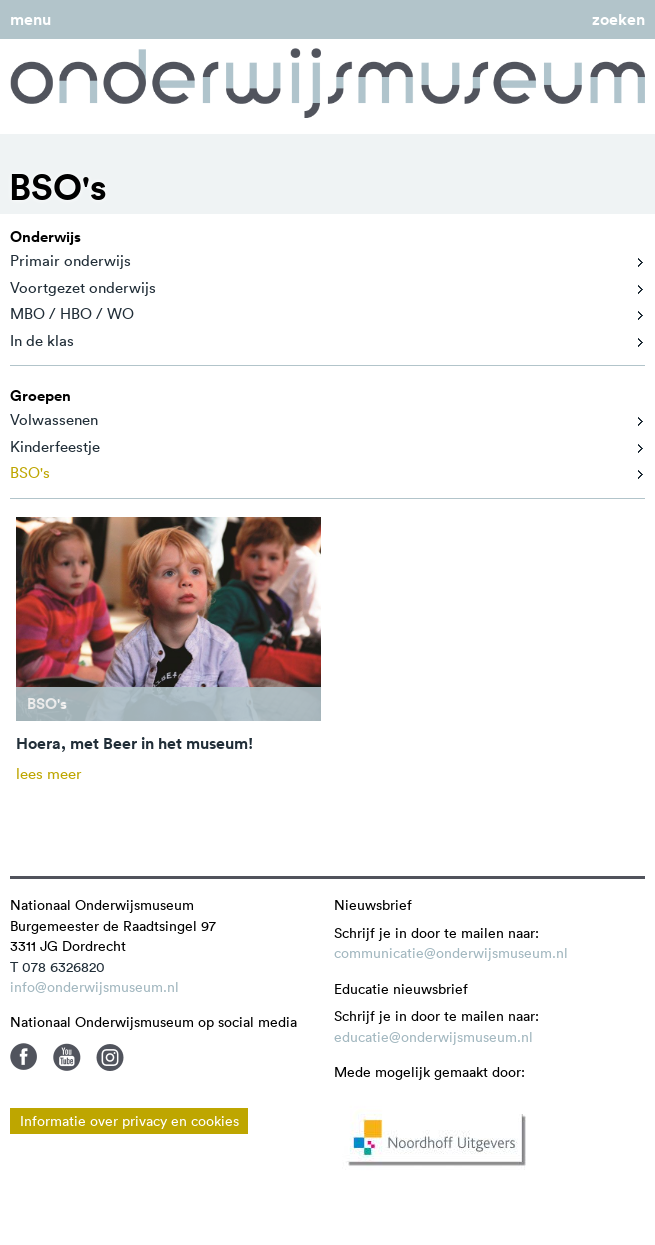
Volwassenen (54, 419)
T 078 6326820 (57, 967)
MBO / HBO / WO (72, 313)
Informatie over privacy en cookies (129, 1121)
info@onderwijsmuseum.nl (94, 987)
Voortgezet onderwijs (83, 287)
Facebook (24, 1057)
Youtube (67, 1057)
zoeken (618, 19)
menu (30, 19)
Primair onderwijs (70, 260)
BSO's (30, 472)
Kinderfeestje (55, 446)
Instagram (110, 1057)
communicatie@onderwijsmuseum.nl (451, 953)
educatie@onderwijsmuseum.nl (433, 1037)
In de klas (42, 340)
